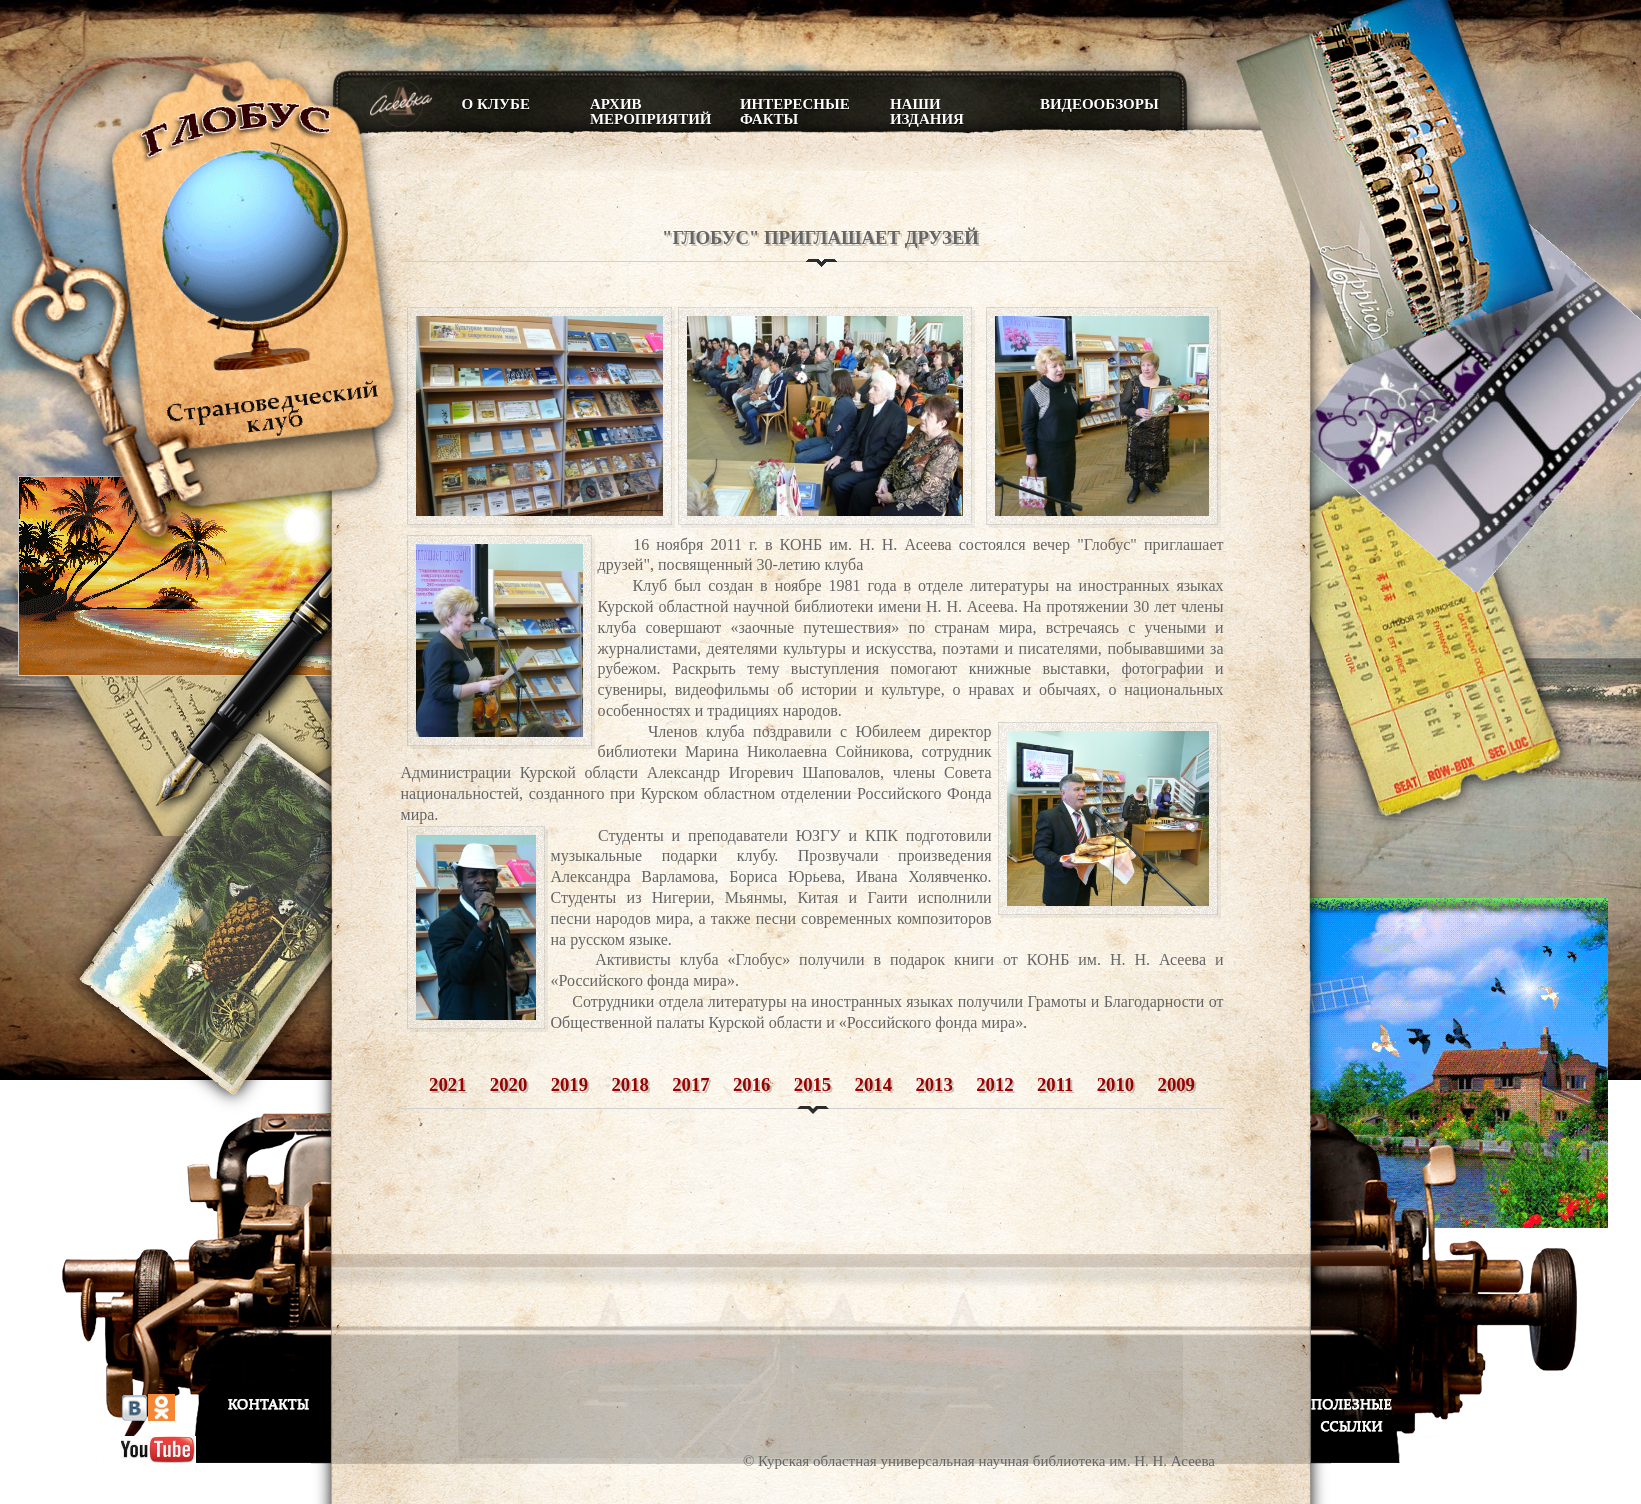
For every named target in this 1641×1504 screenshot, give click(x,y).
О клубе (496, 104)
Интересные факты (795, 111)
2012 (994, 1084)
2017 (690, 1084)
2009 (1176, 1084)
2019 (569, 1084)
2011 (1055, 1084)
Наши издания (927, 111)
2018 (629, 1084)
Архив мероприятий (650, 111)
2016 (751, 1084)
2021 (447, 1084)
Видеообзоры (1099, 104)
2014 (873, 1084)
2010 (1115, 1084)
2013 (933, 1084)
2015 (812, 1084)
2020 (508, 1084)
